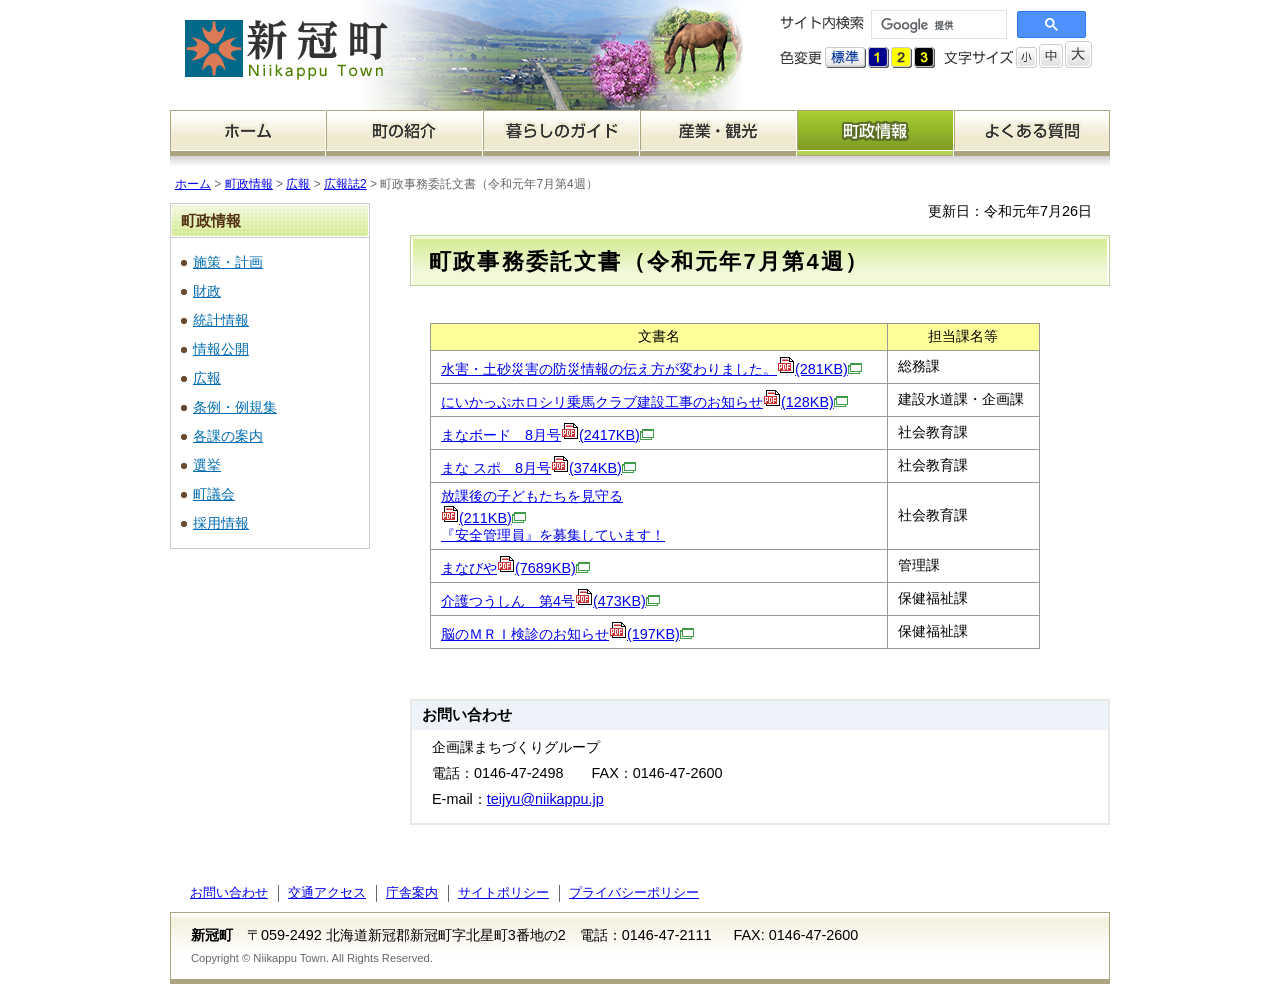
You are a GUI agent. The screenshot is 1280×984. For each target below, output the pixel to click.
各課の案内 (228, 436)
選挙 (207, 465)
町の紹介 (404, 133)
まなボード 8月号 (547, 435)
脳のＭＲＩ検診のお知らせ (567, 634)
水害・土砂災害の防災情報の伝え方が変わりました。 (651, 369)
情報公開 (221, 349)
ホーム (248, 133)
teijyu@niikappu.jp (545, 799)
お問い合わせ (229, 892)
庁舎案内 (412, 892)
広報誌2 (345, 184)
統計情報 (221, 320)
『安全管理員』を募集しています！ (553, 535)
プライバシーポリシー (634, 892)
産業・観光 (718, 133)
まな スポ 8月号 (538, 468)
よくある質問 (1032, 133)
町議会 (214, 494)
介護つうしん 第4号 (550, 601)
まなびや (515, 568)
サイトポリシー (503, 892)
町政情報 (875, 133)
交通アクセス (327, 892)
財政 (207, 291)
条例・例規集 (235, 407)
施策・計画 (228, 262)
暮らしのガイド (561, 133)
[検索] (937, 25)
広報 (298, 184)
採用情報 (221, 523)
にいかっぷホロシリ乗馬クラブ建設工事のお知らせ (644, 402)
